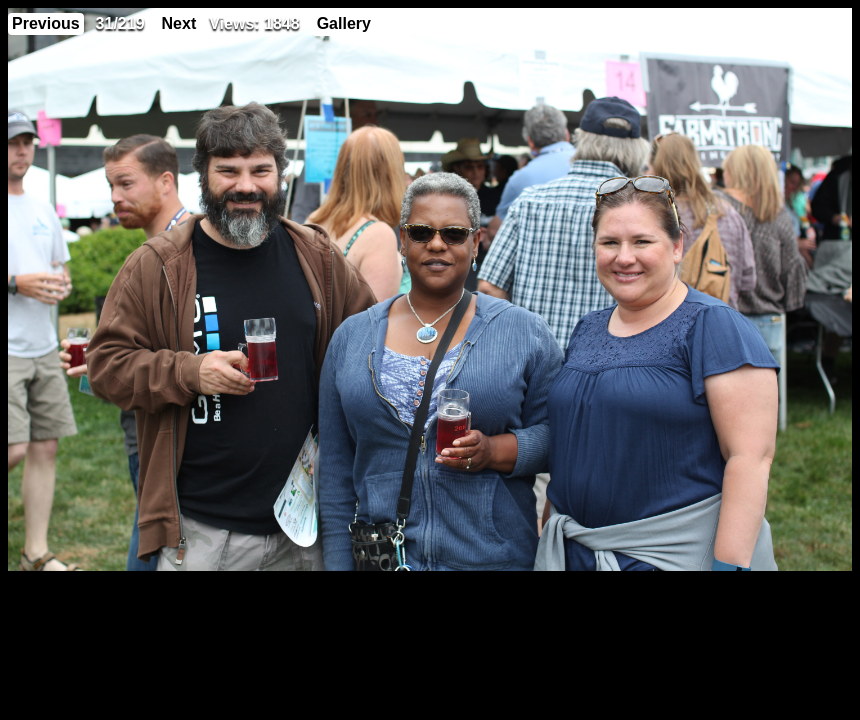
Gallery (344, 23)
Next (179, 23)
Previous (46, 23)
